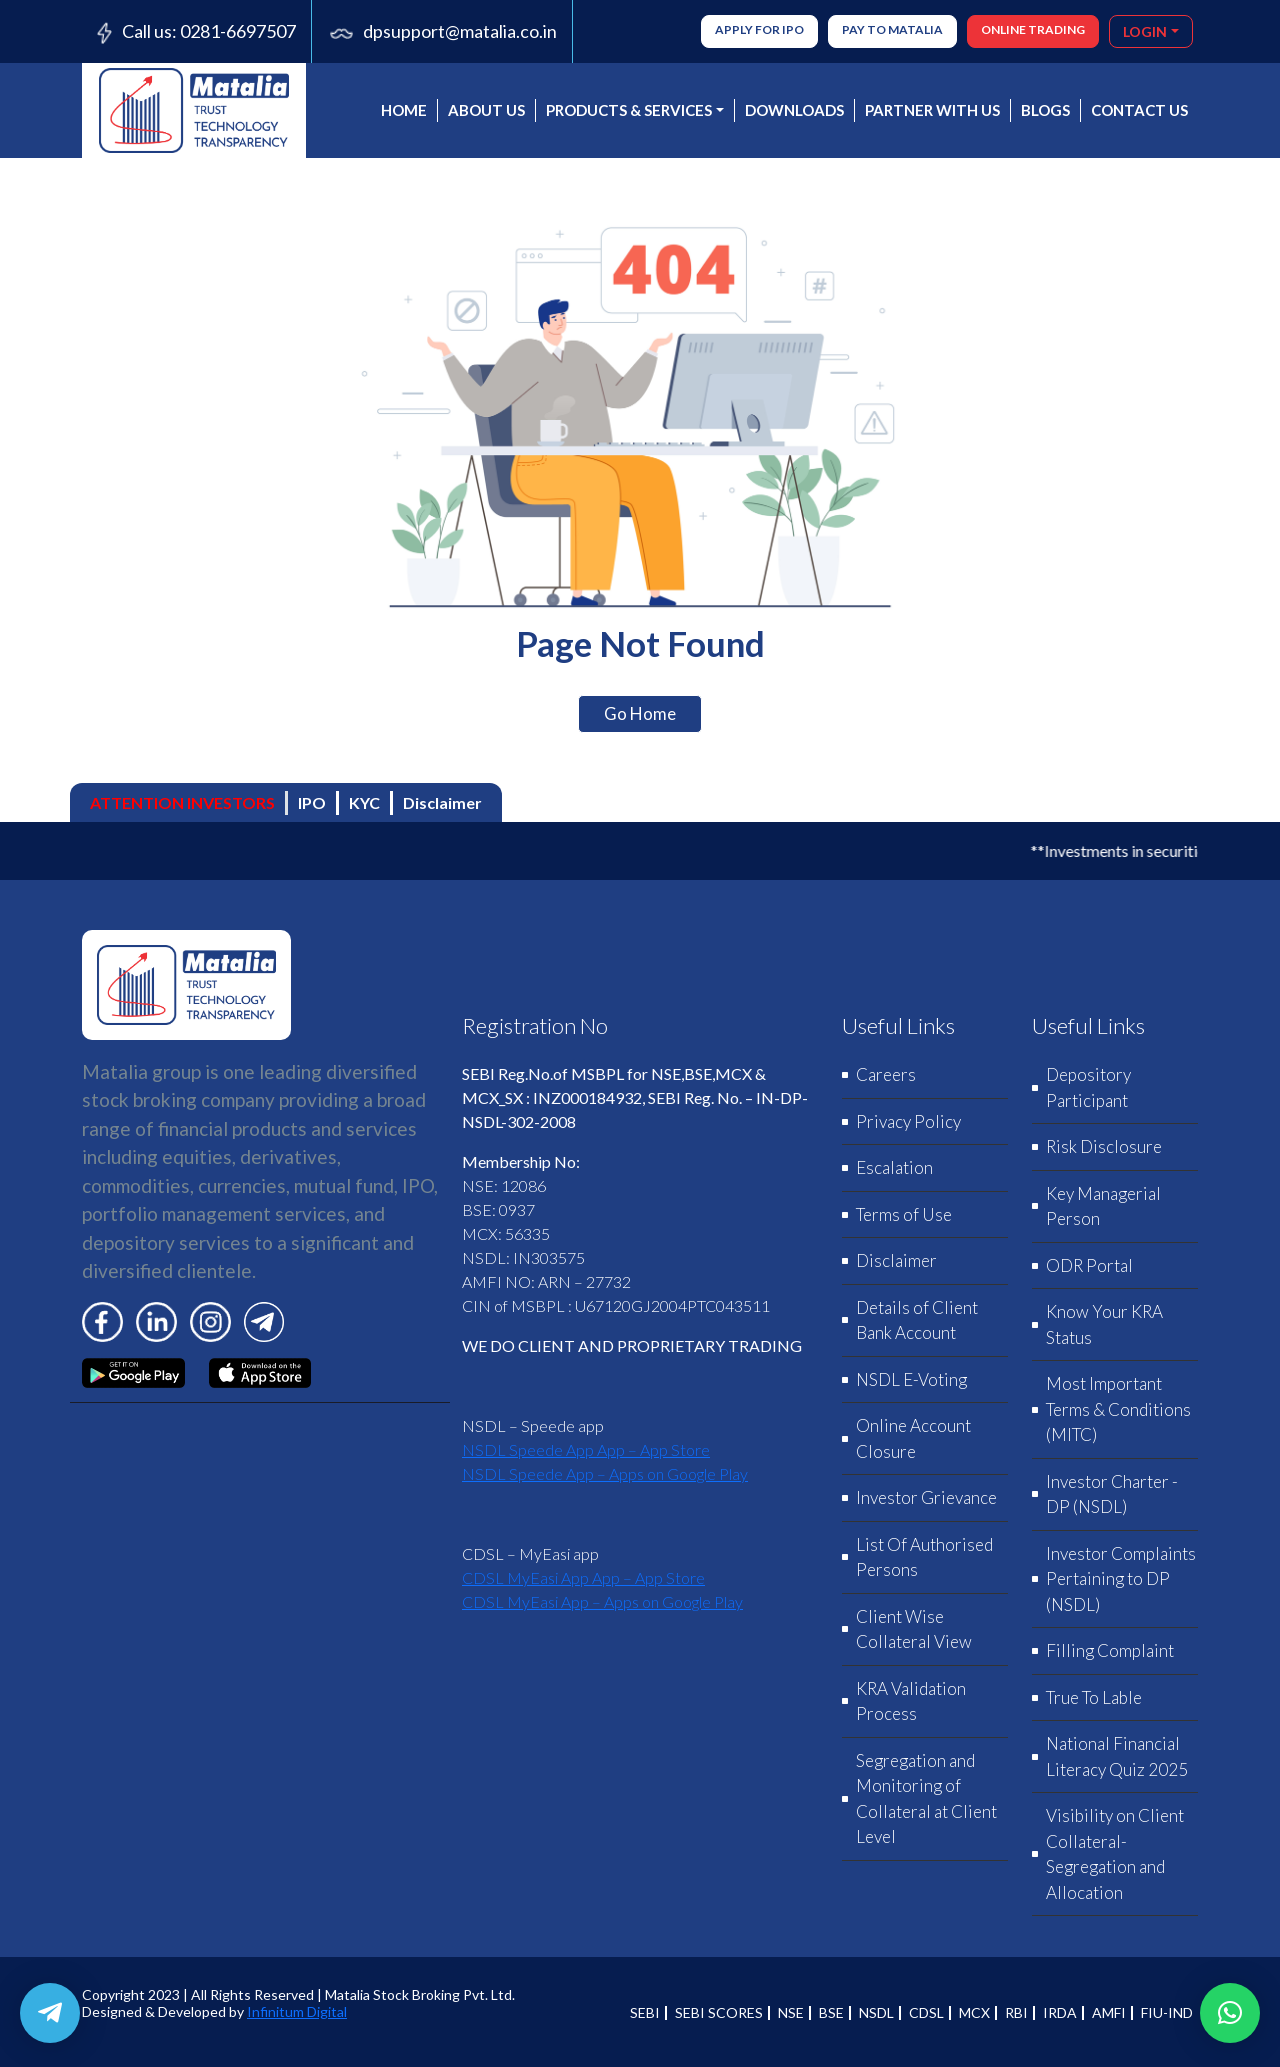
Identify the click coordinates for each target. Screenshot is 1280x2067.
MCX (974, 2012)
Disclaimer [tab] (442, 802)
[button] (1230, 2013)
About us (486, 110)
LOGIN (1145, 31)
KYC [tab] (364, 802)
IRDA (1060, 2012)
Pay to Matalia (892, 29)
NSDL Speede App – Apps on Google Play (605, 1473)
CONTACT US (1139, 110)
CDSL (926, 2012)
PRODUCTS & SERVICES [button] (629, 110)
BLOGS (1045, 110)
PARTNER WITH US (932, 110)
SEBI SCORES (719, 2012)
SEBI (645, 2012)
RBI (1016, 2012)
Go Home (640, 713)
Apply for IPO (759, 29)
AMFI (1109, 2012)
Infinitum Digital (297, 2011)
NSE (791, 2012)
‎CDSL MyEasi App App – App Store (583, 1577)
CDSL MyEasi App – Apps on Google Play (602, 1601)
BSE (831, 2012)
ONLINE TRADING (1033, 29)
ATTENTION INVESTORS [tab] (182, 802)
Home (404, 110)
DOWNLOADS (794, 110)
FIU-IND (1167, 2012)
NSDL (876, 2012)
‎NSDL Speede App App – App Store (586, 1449)
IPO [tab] (312, 802)
